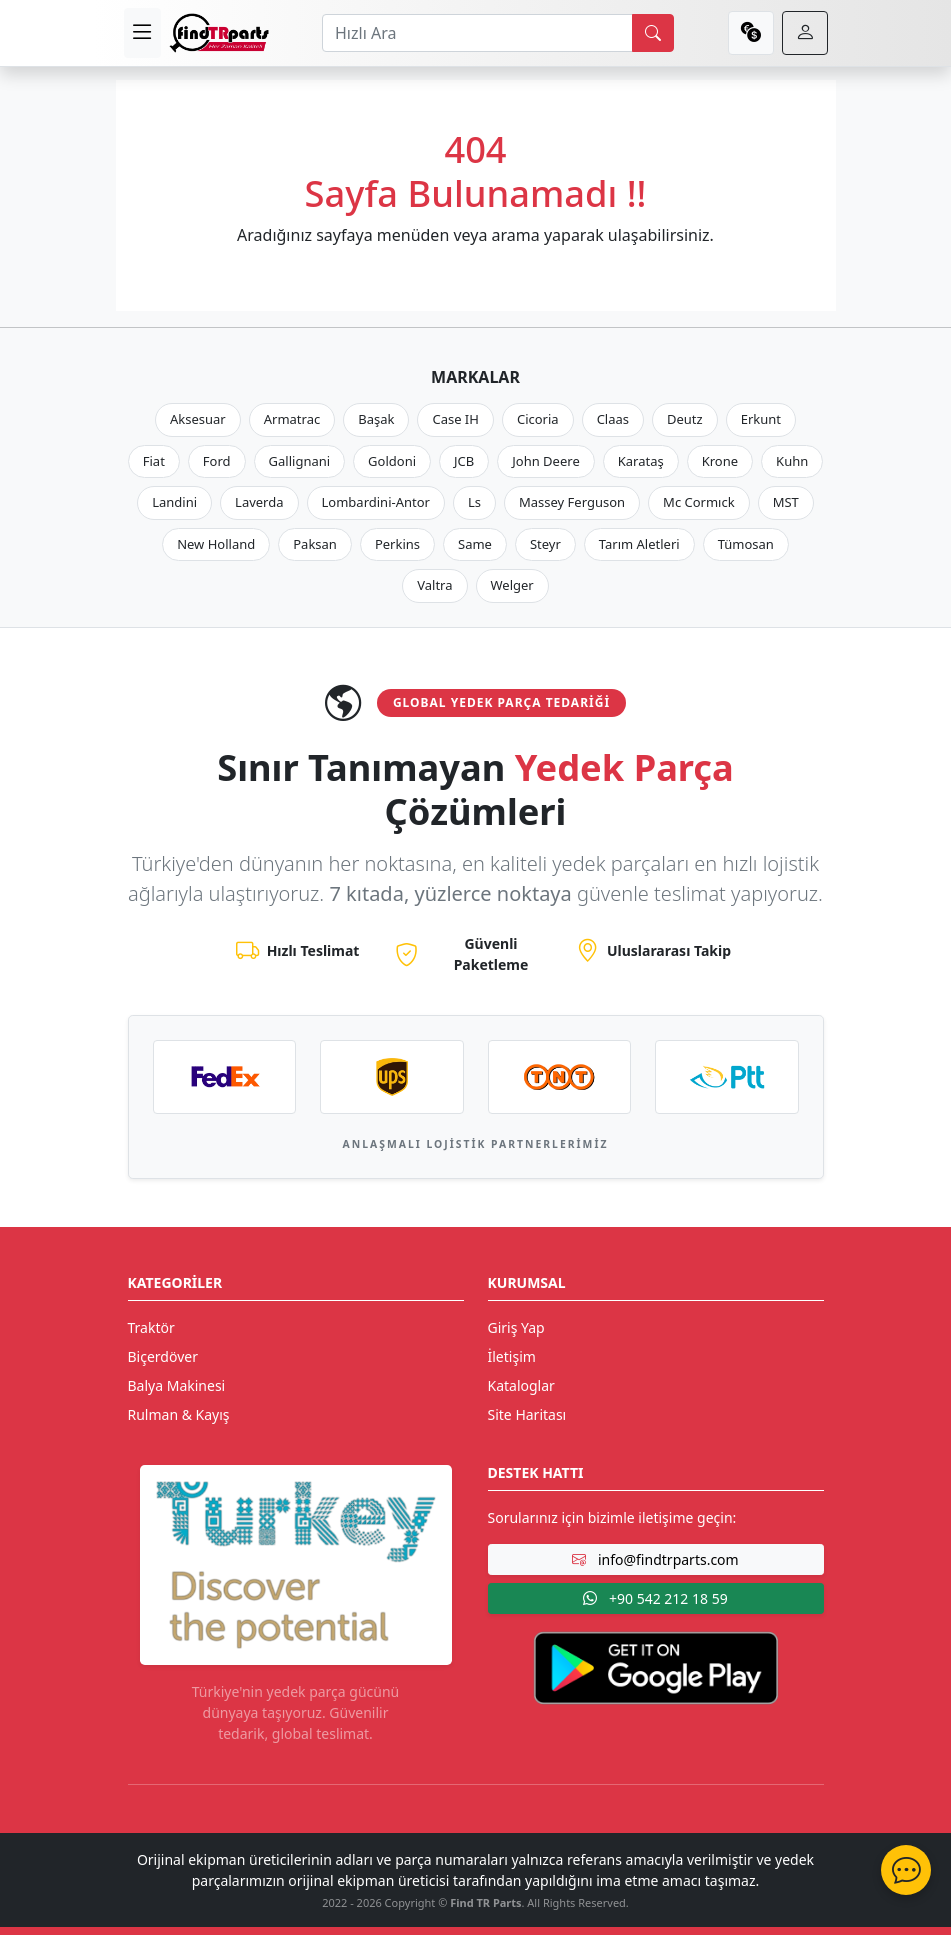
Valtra (434, 585)
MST (786, 502)
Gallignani (300, 461)
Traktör (151, 1327)
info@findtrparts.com (655, 1559)
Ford (217, 461)
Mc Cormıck (699, 502)
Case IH (455, 419)
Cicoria (538, 419)
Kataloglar (521, 1385)
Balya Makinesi (177, 1385)
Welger (512, 585)
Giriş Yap (516, 1327)
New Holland (216, 544)
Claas (613, 419)
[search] (653, 33)
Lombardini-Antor (376, 502)
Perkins (397, 544)
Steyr (545, 544)
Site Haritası (527, 1414)
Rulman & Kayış (179, 1414)
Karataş (641, 461)
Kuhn (792, 461)
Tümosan (746, 544)
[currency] (751, 33)
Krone (720, 461)
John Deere (545, 461)
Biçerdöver (163, 1356)
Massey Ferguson (572, 502)
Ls (474, 502)
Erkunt (761, 419)
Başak (376, 419)
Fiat (154, 461)
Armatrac (292, 419)
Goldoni (392, 461)
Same (475, 544)
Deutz (685, 419)
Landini (174, 502)
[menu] (142, 33)
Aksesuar (198, 419)
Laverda (259, 502)
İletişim (512, 1356)
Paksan (315, 544)
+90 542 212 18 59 (655, 1598)
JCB (464, 461)
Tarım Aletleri (639, 544)
